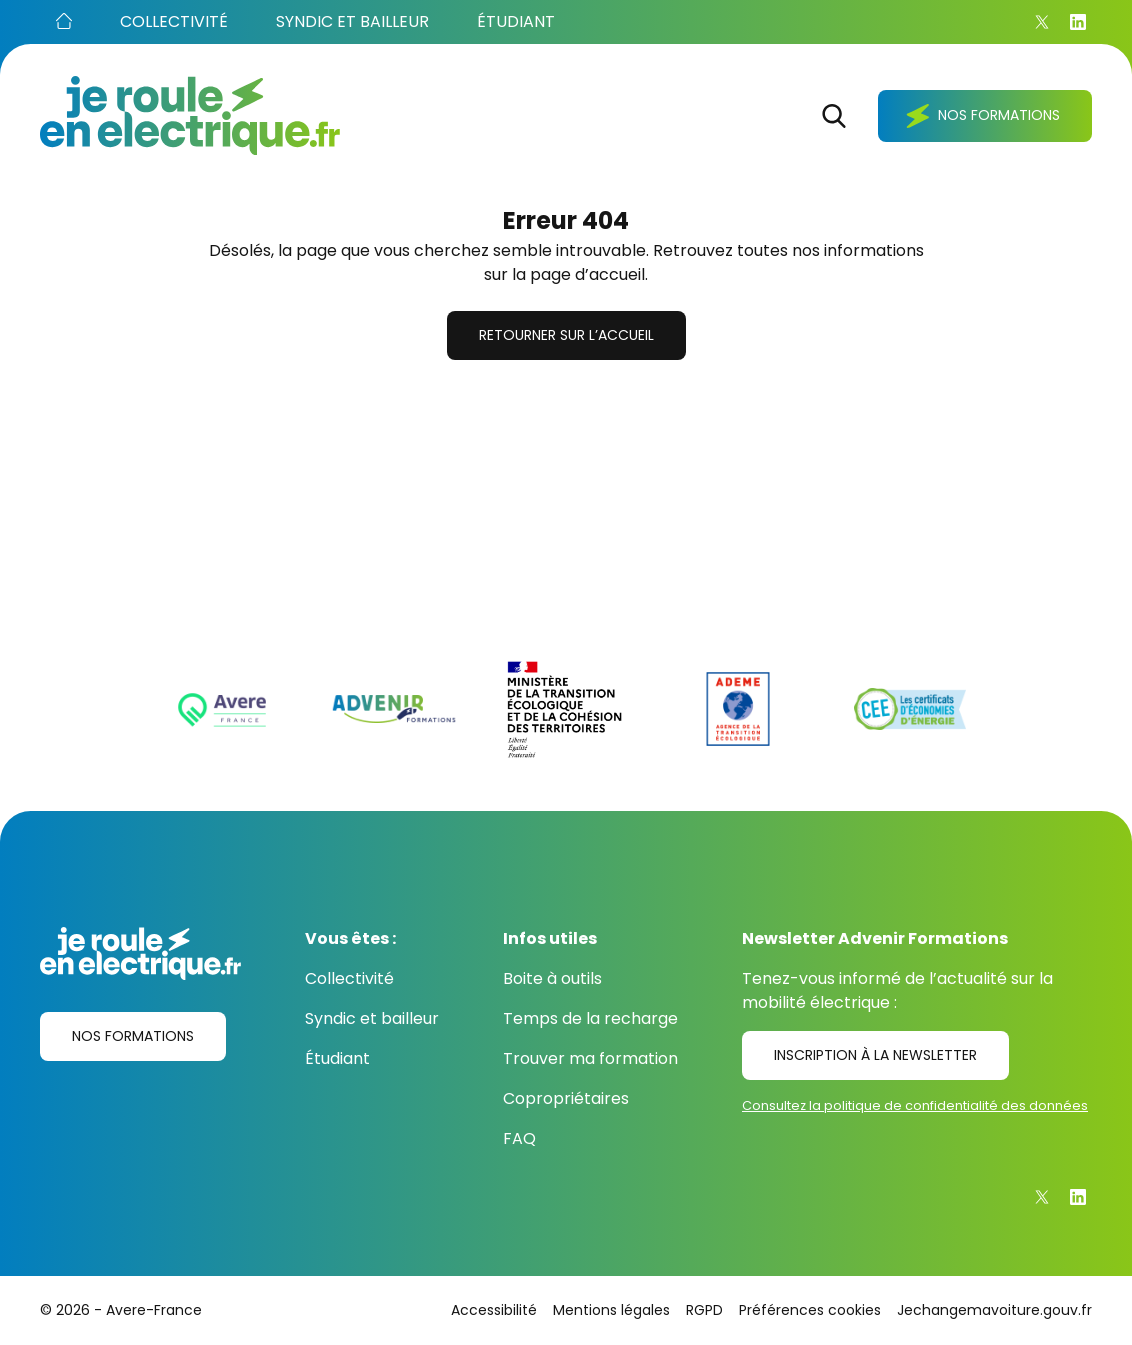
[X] (1042, 22)
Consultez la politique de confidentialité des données (915, 1105)
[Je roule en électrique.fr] (190, 115)
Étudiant (337, 1058)
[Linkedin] (1078, 22)
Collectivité (349, 978)
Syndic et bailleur (372, 1018)
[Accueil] (64, 22)
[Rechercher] (834, 116)
